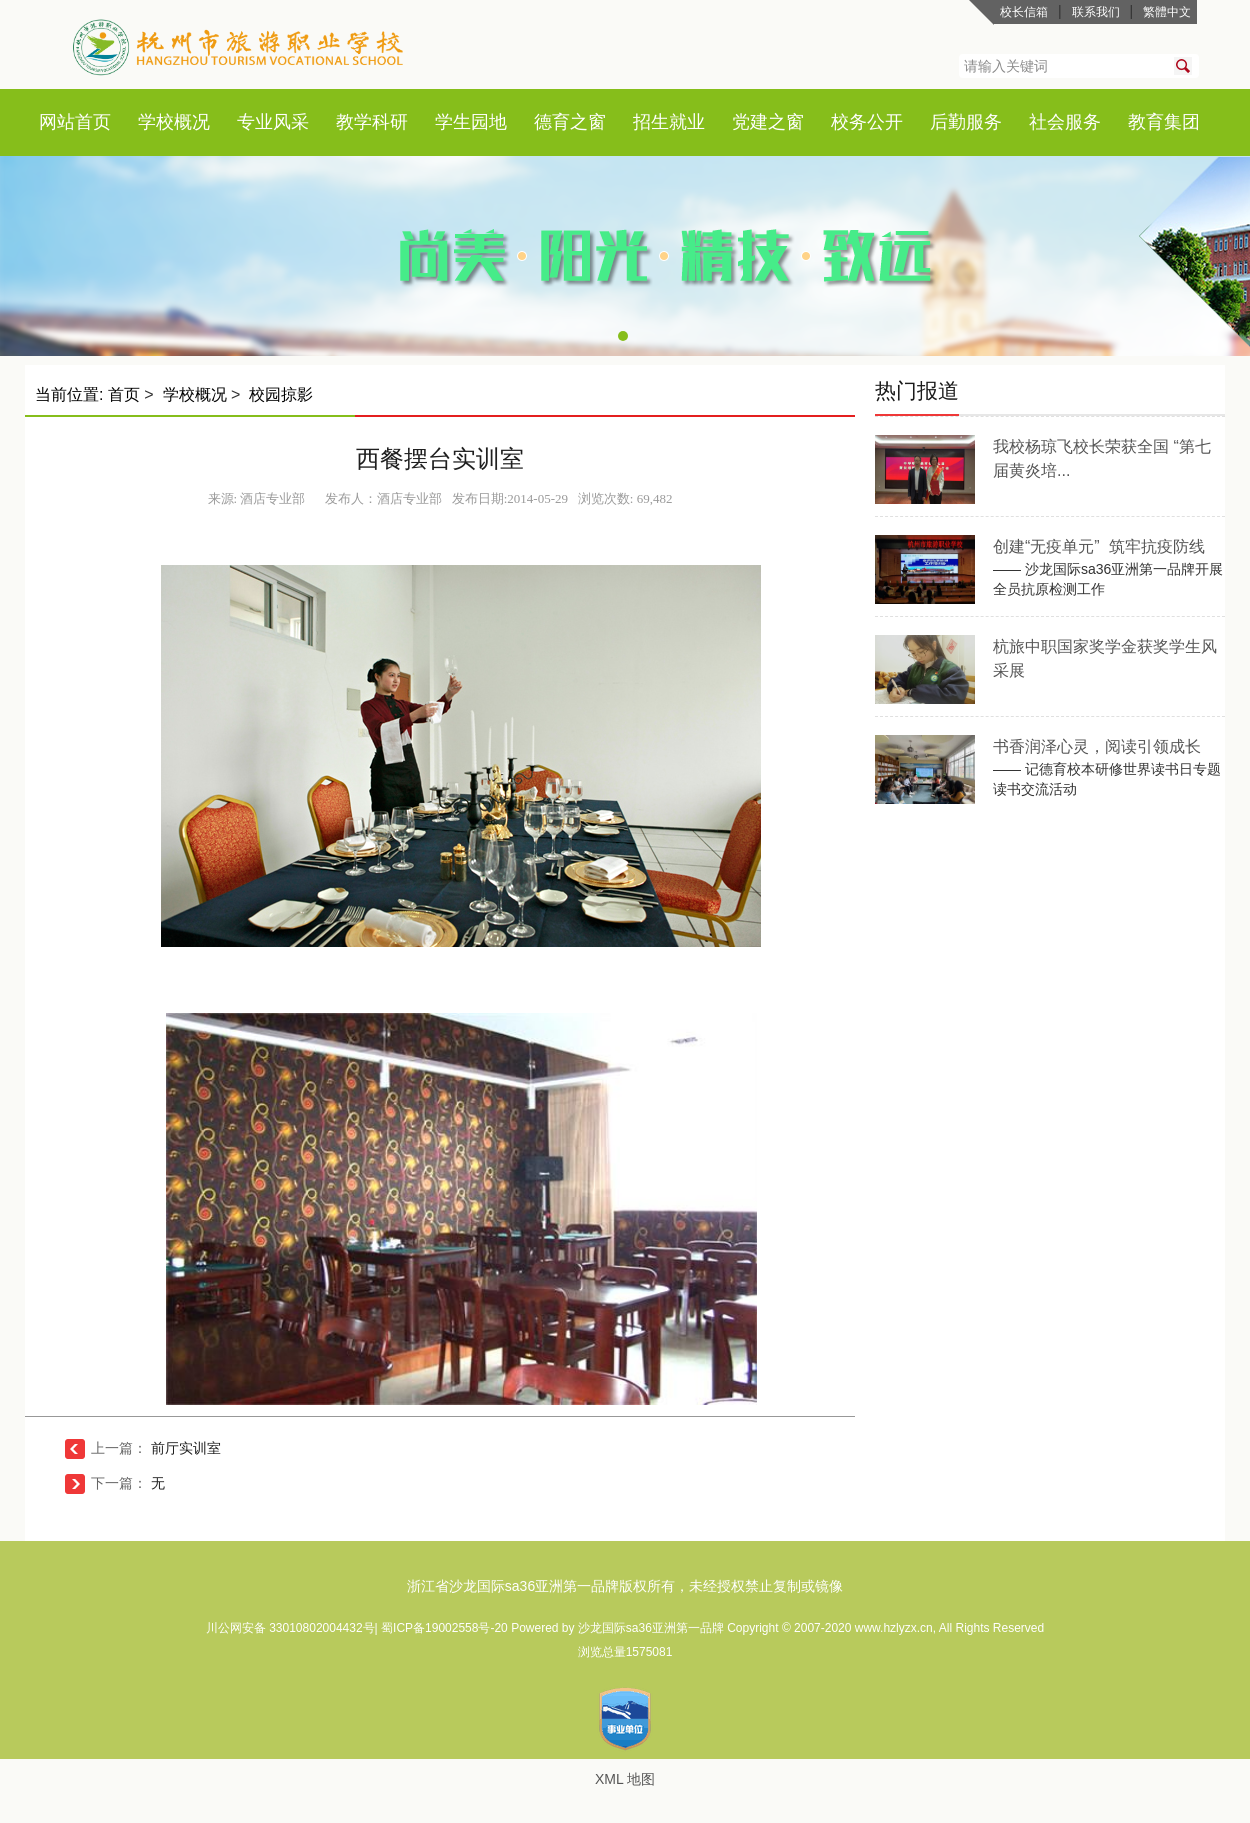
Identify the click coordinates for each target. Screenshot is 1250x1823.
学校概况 (174, 122)
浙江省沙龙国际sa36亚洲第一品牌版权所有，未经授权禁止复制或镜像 (625, 1586)
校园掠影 (281, 394)
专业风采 (273, 122)
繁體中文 (1167, 12)
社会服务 (1065, 122)
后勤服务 (966, 122)
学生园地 (471, 122)
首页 (93, 122)
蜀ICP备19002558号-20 (446, 1628)
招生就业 (669, 122)
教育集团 (1164, 122)
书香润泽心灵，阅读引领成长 (1097, 746)
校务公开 (867, 122)
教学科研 (372, 122)
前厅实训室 (186, 1448)
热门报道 (917, 390)
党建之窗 (768, 122)
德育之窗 (570, 122)
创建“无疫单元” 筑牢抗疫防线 (1099, 546)
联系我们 (1096, 12)
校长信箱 (1024, 12)
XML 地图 (625, 1779)
